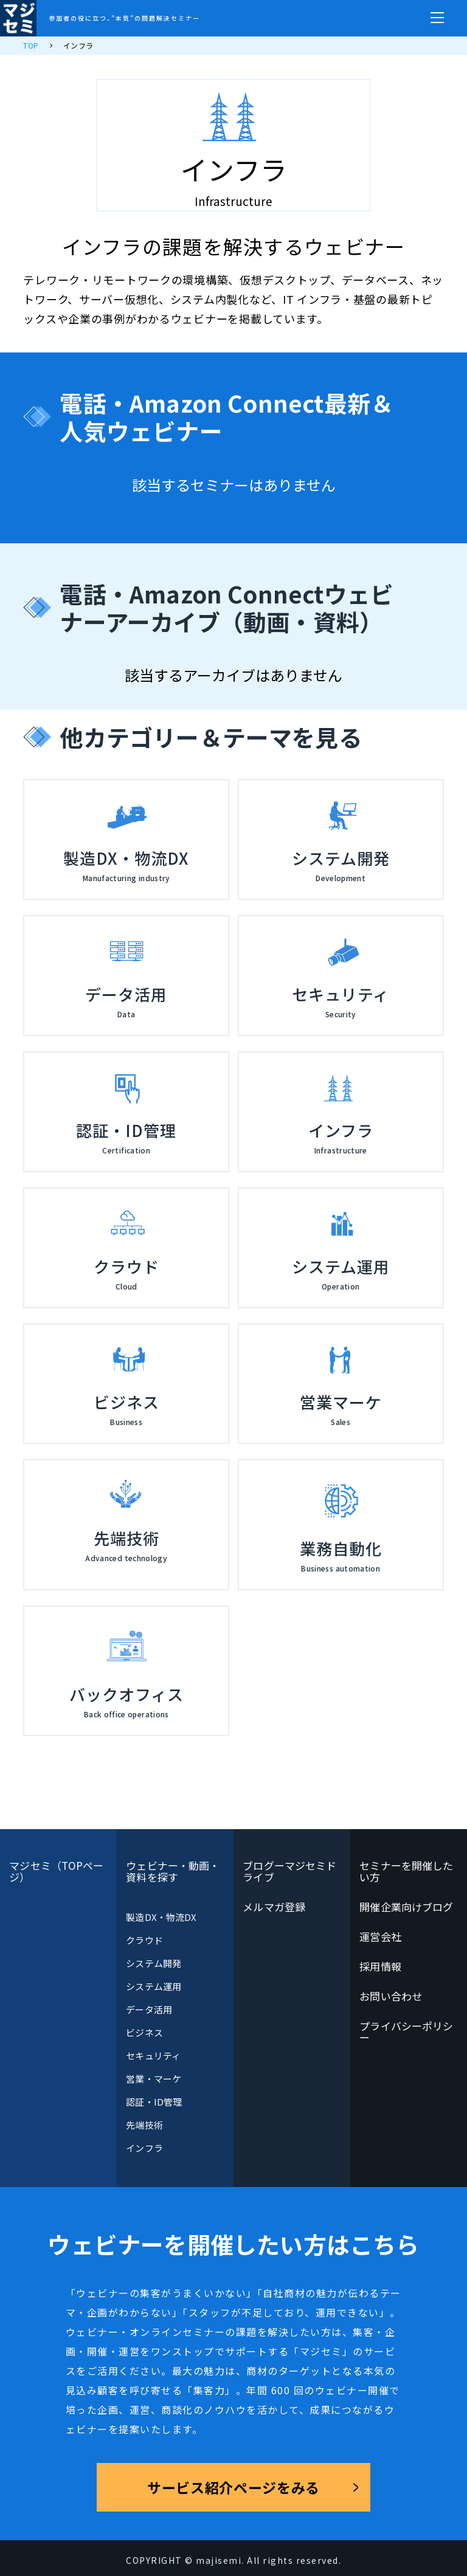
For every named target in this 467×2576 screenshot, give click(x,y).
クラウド (144, 1940)
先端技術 (144, 2124)
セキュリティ (153, 2055)
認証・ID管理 (154, 2101)
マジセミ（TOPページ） (56, 1871)
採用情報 (380, 1966)
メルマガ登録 (274, 1906)
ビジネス (144, 2032)
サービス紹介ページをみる (233, 2487)
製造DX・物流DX (161, 1917)
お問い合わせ (390, 1996)
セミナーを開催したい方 (406, 1871)
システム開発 (153, 1963)
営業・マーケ (153, 2078)
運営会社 (380, 1936)
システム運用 (153, 1986)
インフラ (144, 2148)
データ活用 (148, 2009)
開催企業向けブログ (406, 1906)
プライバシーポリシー (406, 2031)
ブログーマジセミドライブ (289, 1871)
